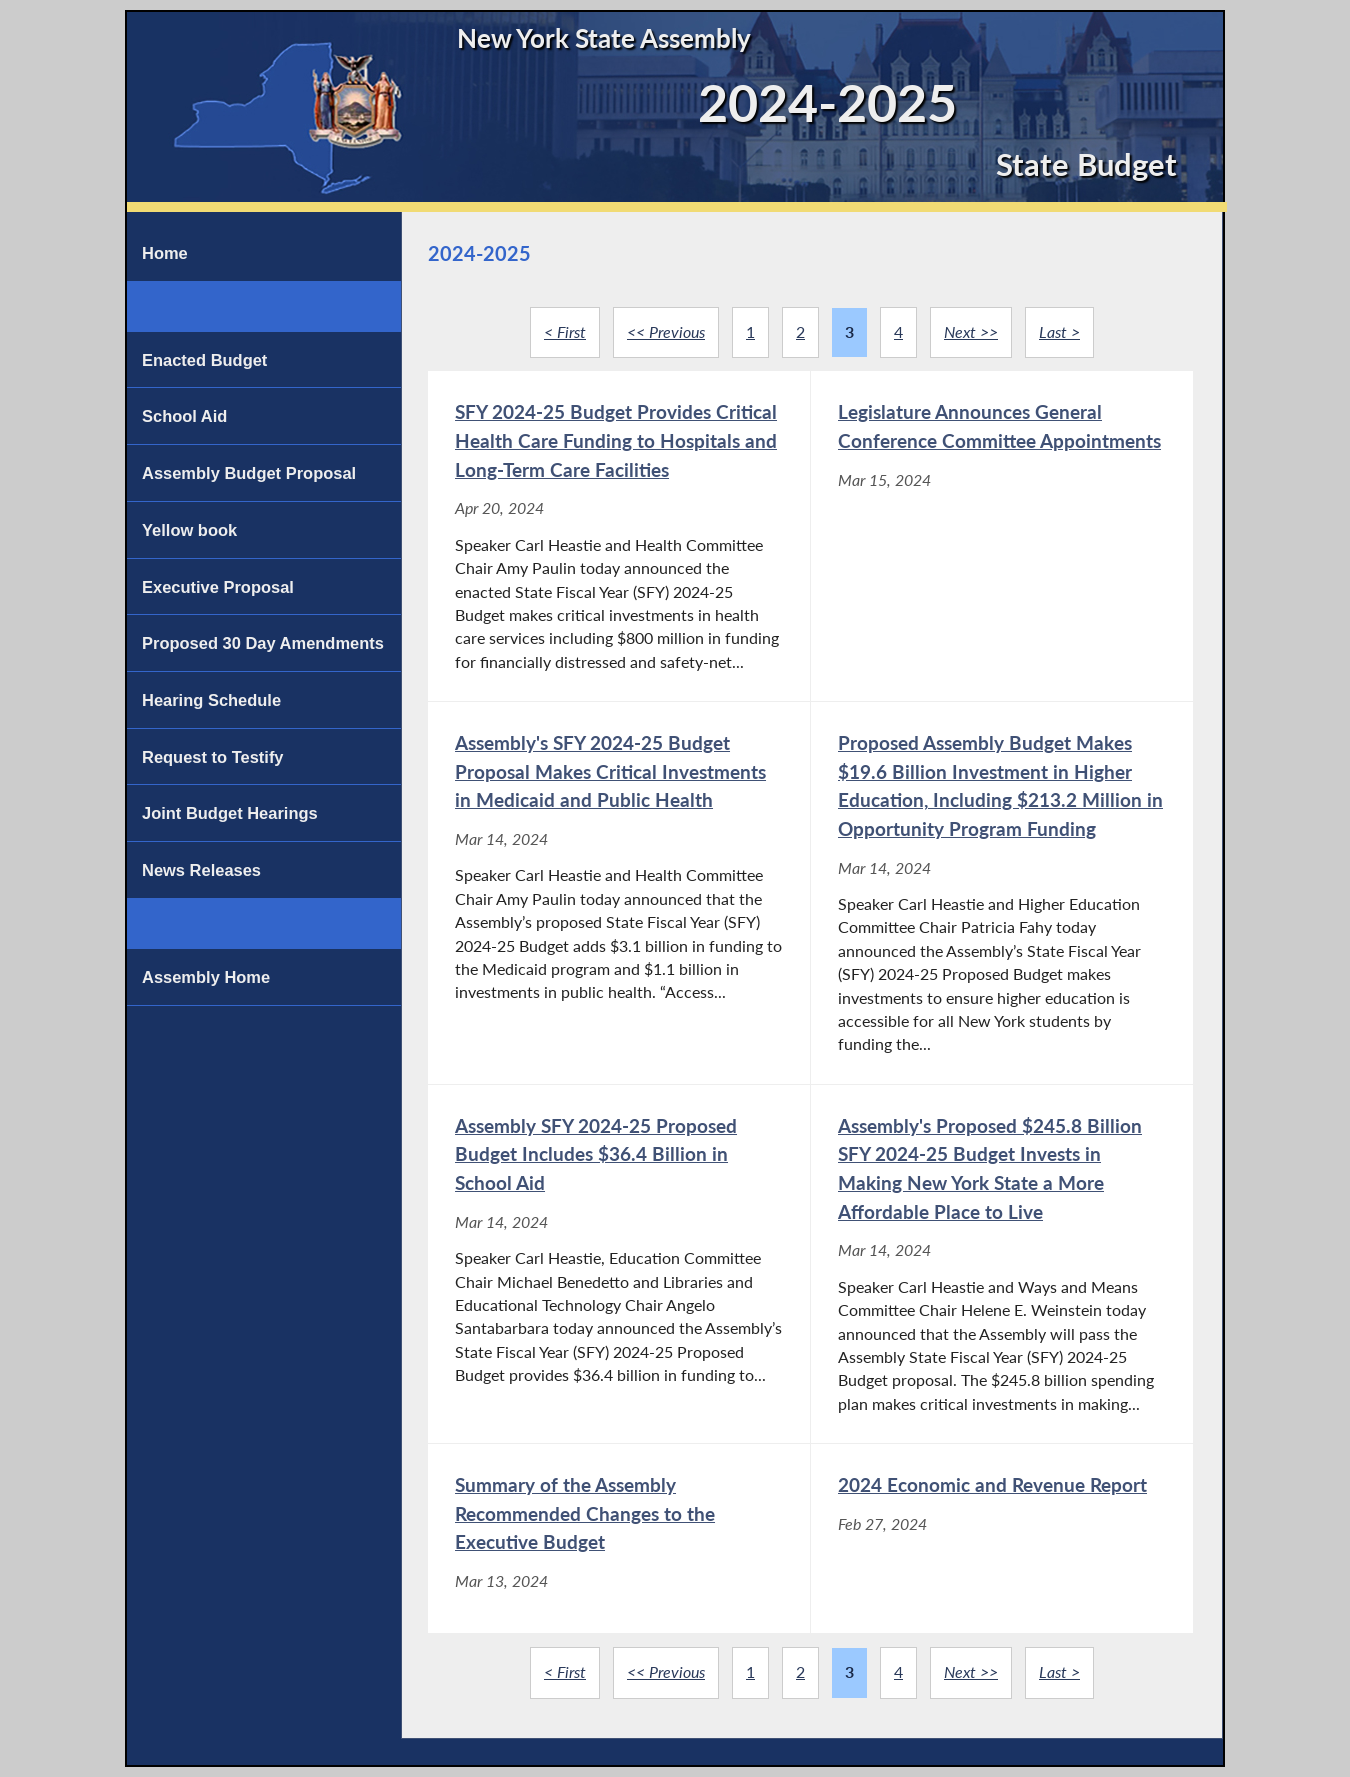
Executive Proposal (218, 587)
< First (565, 332)
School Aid (184, 416)
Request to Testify (213, 757)
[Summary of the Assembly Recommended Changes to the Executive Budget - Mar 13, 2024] (619, 1538)
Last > (1059, 332)
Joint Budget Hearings (230, 813)
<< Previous (666, 332)
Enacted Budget (204, 360)
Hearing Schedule (211, 700)
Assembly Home (206, 977)
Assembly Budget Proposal (249, 473)
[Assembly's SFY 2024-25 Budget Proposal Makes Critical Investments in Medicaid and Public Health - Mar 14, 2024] (619, 893)
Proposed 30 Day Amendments (263, 643)
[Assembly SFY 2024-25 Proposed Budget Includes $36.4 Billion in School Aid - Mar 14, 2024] (619, 1264)
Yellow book (189, 530)
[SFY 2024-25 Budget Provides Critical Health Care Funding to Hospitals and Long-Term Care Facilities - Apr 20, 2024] (619, 536)
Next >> (971, 332)
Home (165, 253)
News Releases (201, 870)
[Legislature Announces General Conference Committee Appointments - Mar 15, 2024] (1002, 536)
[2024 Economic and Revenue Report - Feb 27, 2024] (1002, 1538)
